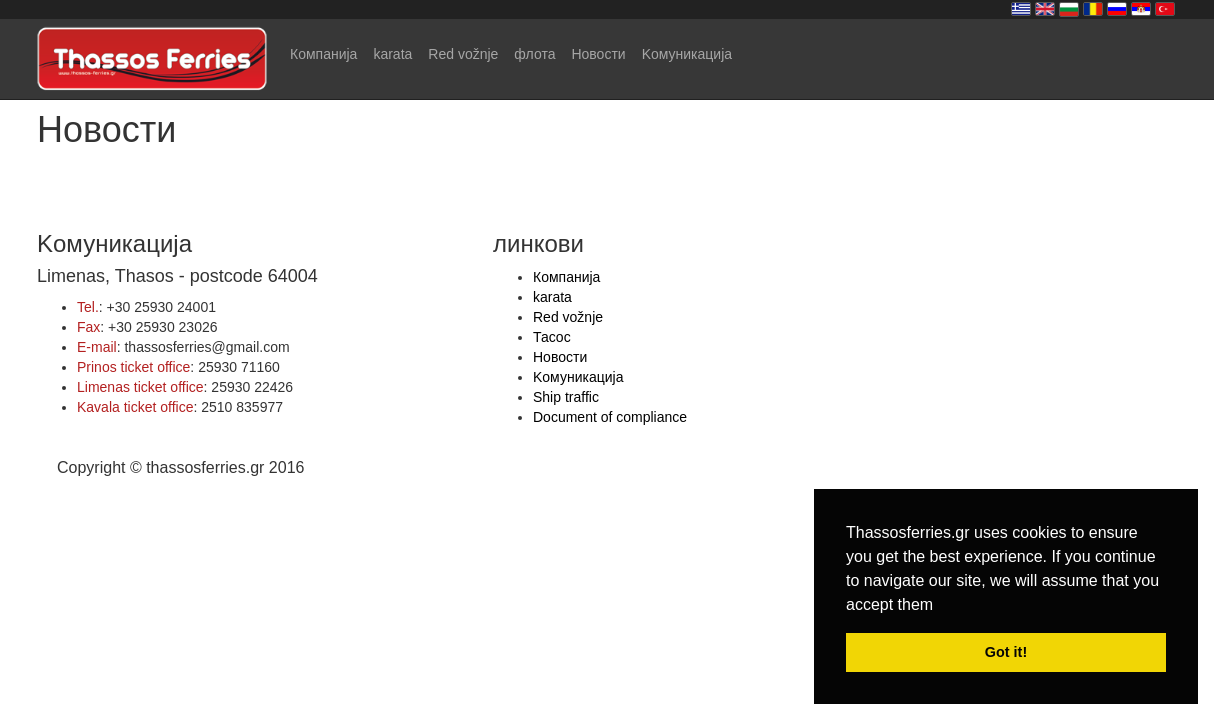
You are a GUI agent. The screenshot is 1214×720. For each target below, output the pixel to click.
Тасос (552, 337)
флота (534, 54)
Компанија (323, 54)
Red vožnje (463, 54)
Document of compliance (610, 417)
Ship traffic (566, 397)
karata (392, 54)
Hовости (598, 54)
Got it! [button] (1006, 652)
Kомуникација (687, 54)
